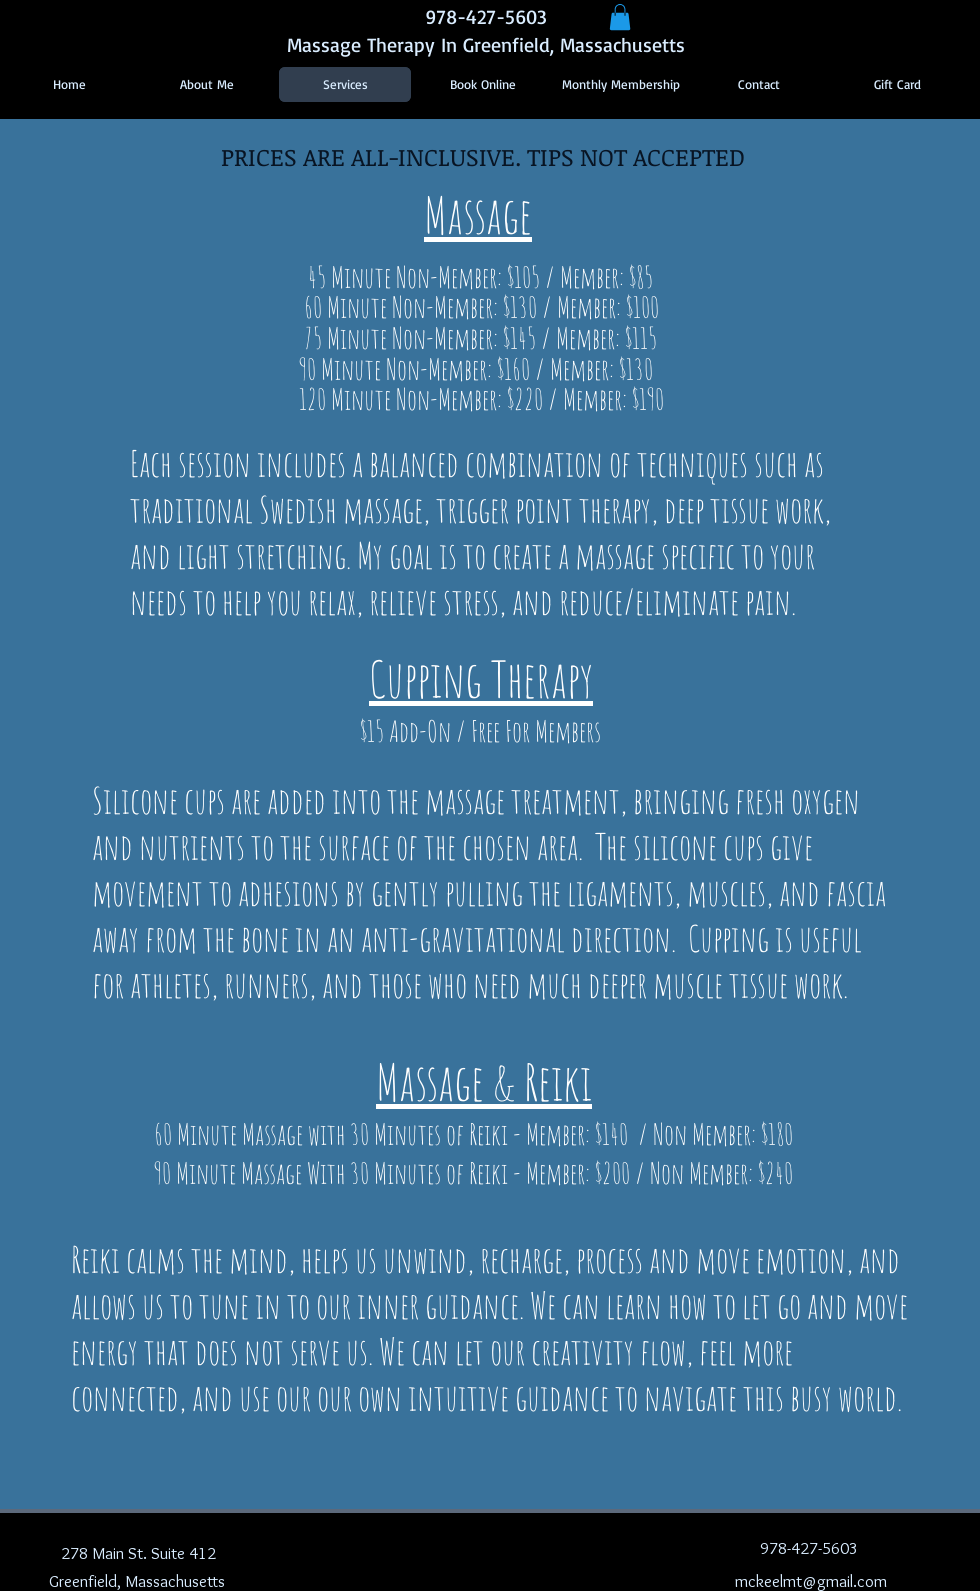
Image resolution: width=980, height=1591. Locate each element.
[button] (620, 17)
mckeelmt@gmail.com (811, 1581)
